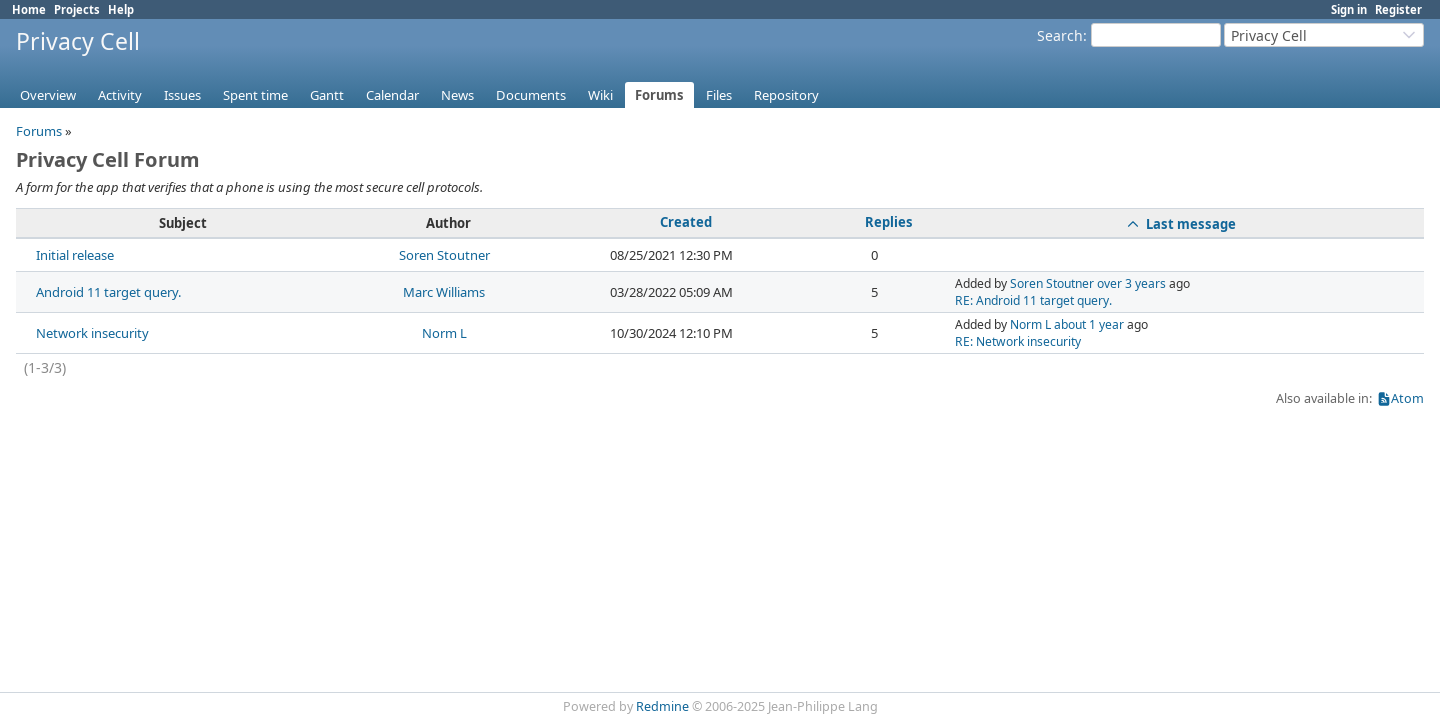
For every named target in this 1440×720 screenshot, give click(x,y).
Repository (786, 95)
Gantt (327, 95)
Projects (77, 9)
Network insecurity (92, 333)
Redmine (662, 706)
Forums (659, 95)
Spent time (255, 95)
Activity (120, 95)
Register (1398, 9)
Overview (48, 95)
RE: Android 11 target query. (1033, 300)
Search (1060, 35)
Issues (182, 95)
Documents (531, 95)
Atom (1407, 398)
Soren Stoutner (444, 255)
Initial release (75, 255)
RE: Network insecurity (1018, 341)
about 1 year (1089, 324)
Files (719, 95)
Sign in (1349, 9)
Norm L (444, 333)
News (457, 95)
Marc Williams (444, 292)
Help (121, 9)
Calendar (392, 95)
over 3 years (1131, 283)
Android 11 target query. (108, 292)
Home (29, 9)
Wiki (600, 95)
